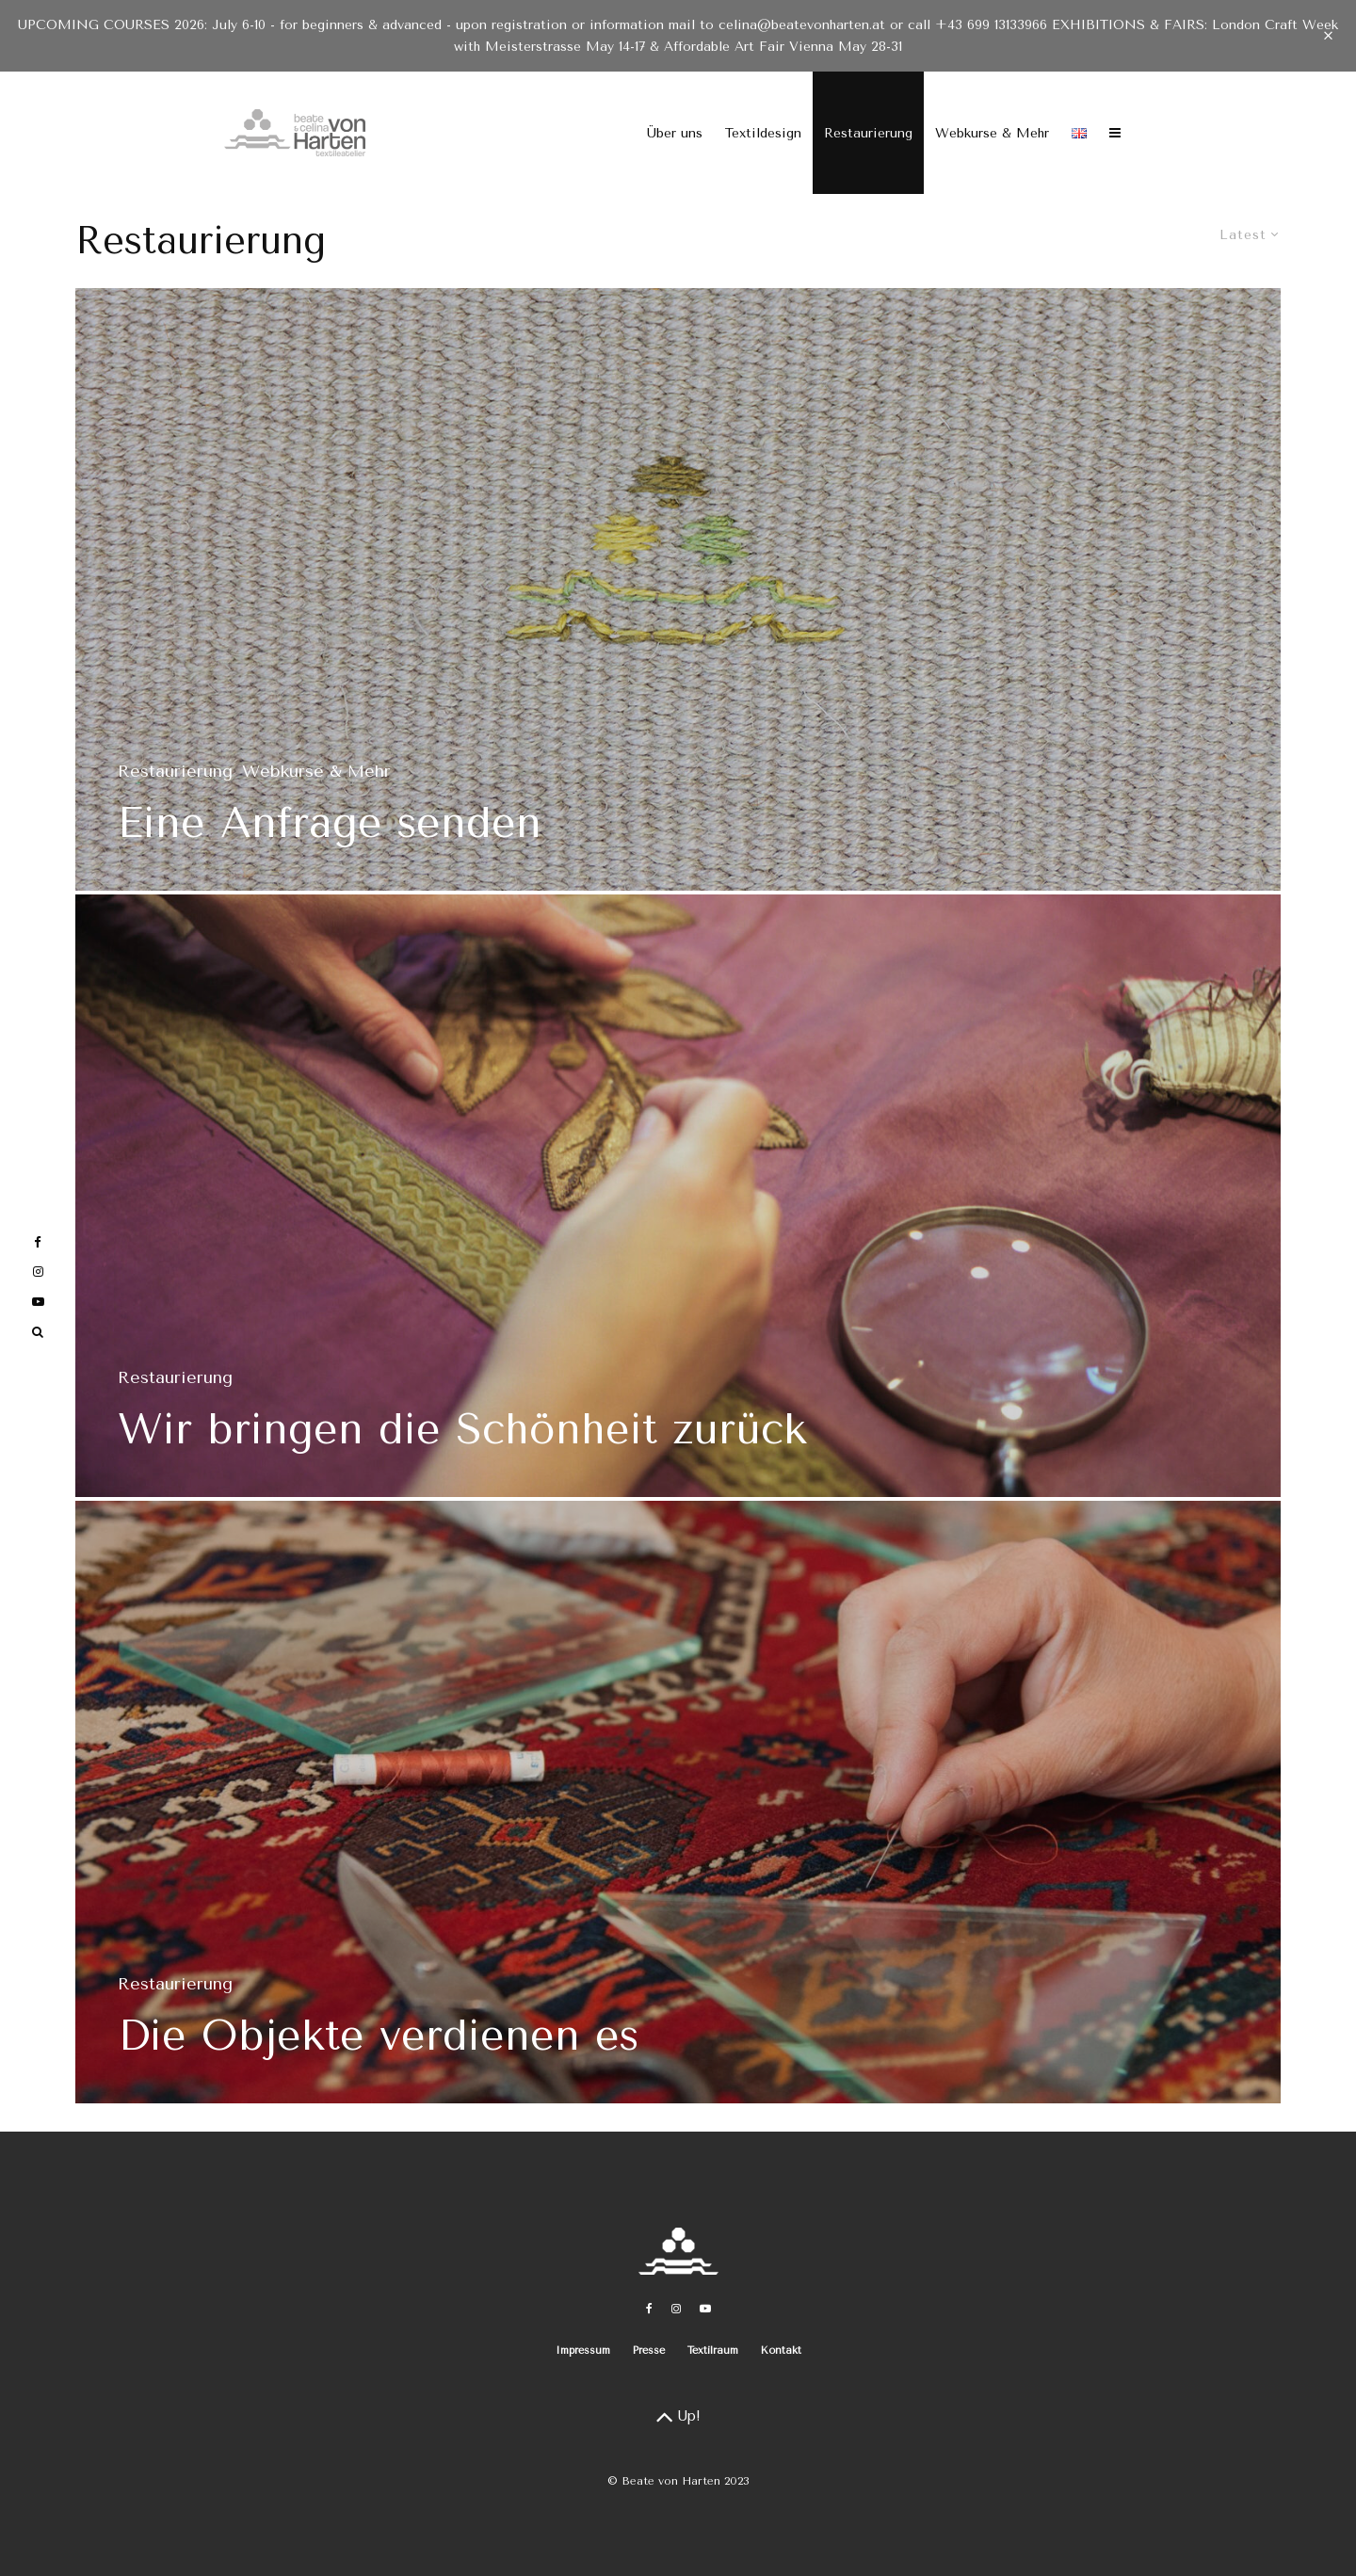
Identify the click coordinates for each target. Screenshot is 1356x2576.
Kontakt (781, 2350)
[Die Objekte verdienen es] (678, 1809)
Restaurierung (868, 133)
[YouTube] (705, 2308)
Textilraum (712, 2350)
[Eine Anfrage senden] (678, 589)
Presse (649, 2350)
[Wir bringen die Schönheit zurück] (678, 1203)
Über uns (674, 133)
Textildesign (763, 133)
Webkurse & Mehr (992, 133)
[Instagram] (676, 2308)
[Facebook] (649, 2308)
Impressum (583, 2350)
